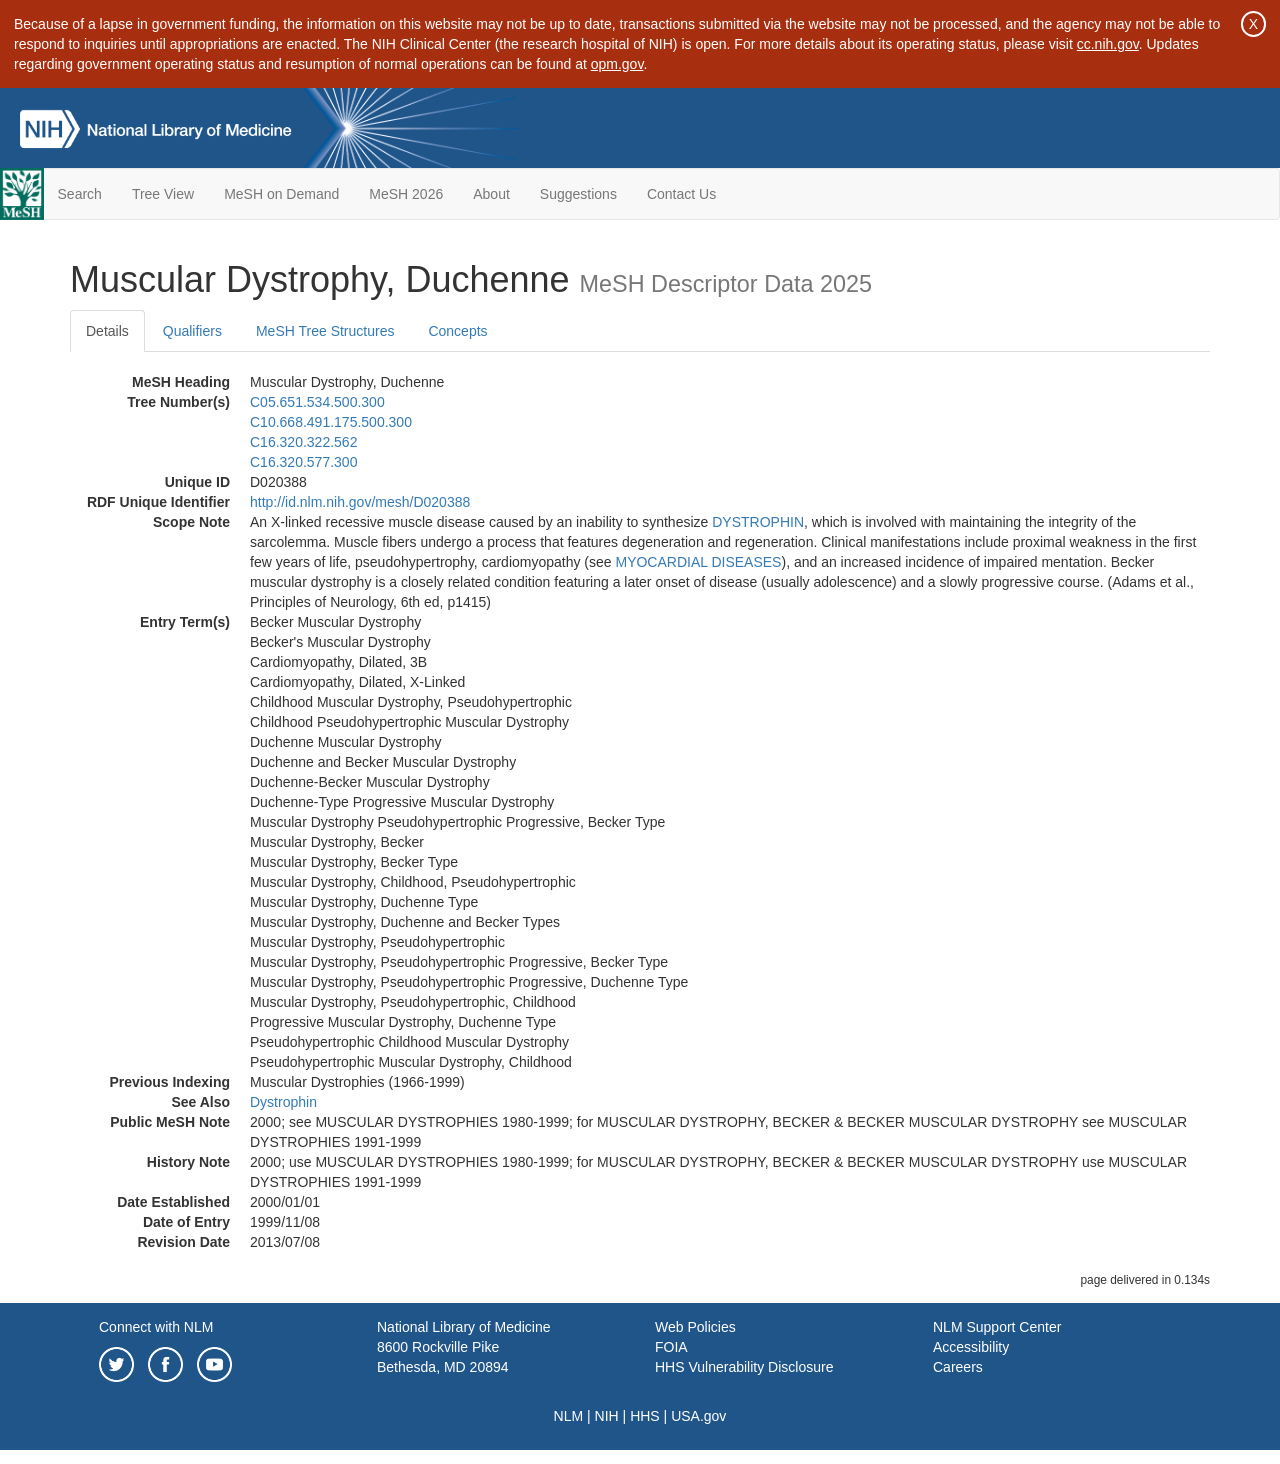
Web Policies (695, 1327)
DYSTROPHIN (758, 522)
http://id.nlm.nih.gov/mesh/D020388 (360, 502)
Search (80, 194)
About (491, 194)
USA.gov (698, 1416)
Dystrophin (283, 1102)
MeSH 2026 (406, 194)
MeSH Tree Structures (325, 331)
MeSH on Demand (281, 194)
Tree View (163, 194)
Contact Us (681, 194)
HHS (645, 1416)
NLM (569, 1416)
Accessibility (971, 1347)
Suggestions (578, 194)
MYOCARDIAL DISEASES (698, 562)
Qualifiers (192, 331)
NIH (607, 1416)
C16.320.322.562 (303, 442)
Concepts (457, 331)
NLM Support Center (997, 1327)
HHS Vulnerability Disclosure (744, 1367)
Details (107, 331)
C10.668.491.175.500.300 (331, 422)
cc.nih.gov (1108, 44)
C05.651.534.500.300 (317, 402)
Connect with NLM (156, 1327)
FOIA (671, 1347)
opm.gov (617, 64)
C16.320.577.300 (303, 462)
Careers (958, 1367)
